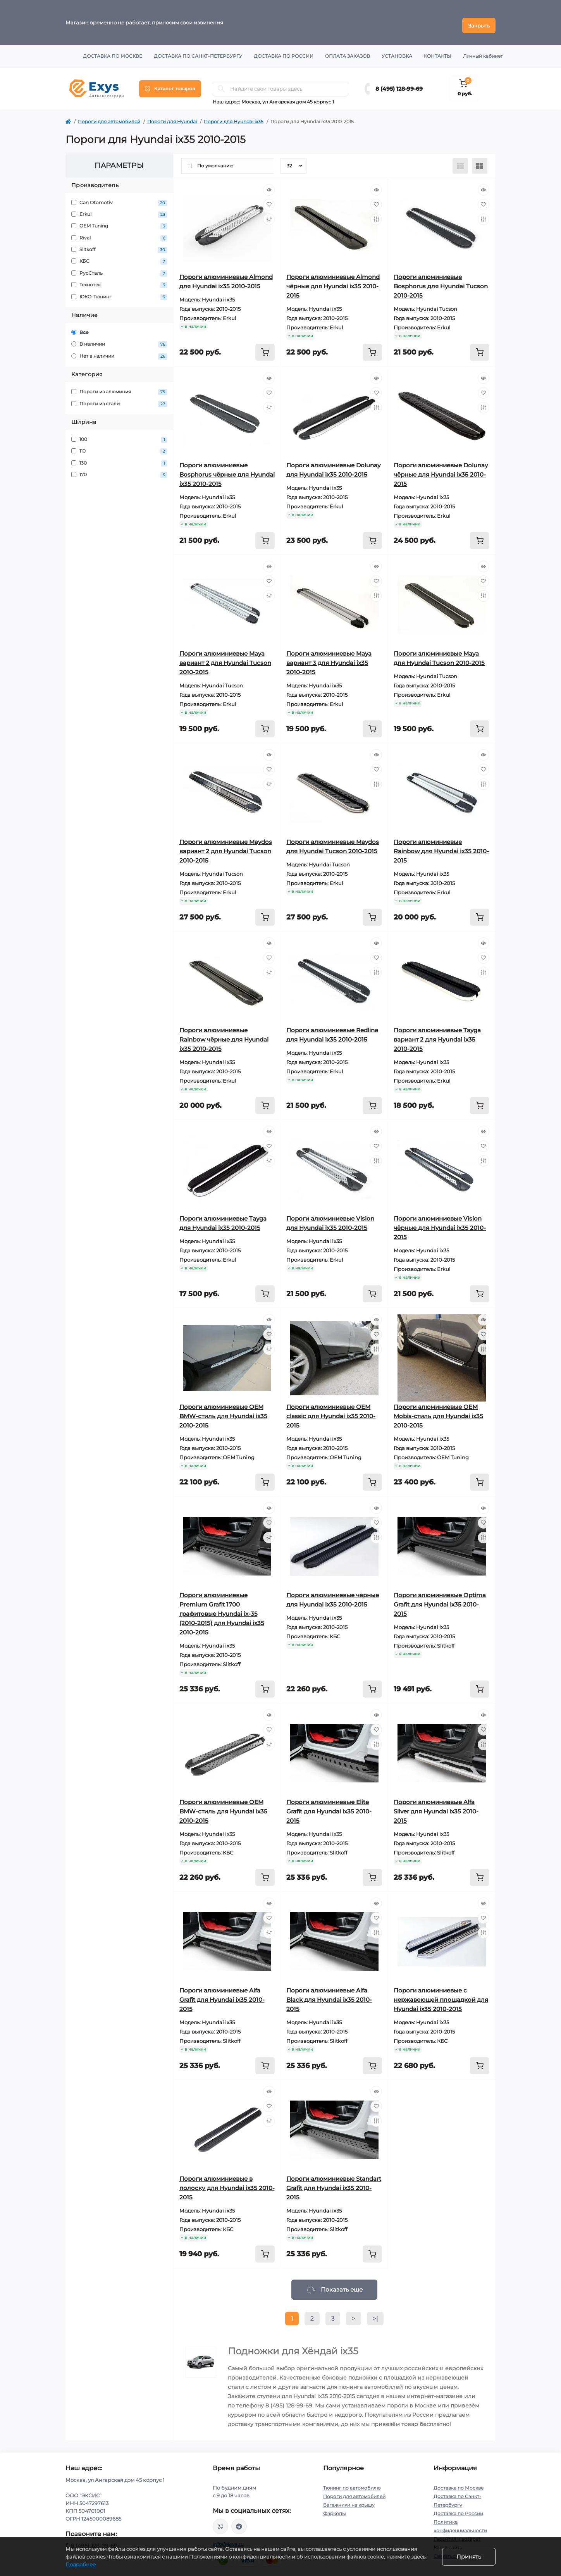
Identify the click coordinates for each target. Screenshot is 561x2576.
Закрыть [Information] (479, 19)
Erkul (119, 208)
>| (375, 2312)
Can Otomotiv (119, 196)
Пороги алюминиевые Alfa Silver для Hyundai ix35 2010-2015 (436, 1805)
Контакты (437, 50)
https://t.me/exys (239, 2520)
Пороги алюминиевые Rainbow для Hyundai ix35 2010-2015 (441, 845)
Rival (119, 232)
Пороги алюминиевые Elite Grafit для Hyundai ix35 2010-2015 (329, 1805)
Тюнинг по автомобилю (351, 2482)
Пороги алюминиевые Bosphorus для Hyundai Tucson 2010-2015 (441, 280)
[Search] (221, 82)
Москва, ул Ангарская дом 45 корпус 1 (287, 95)
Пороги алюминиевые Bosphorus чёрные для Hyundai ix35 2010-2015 (227, 468)
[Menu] (170, 82)
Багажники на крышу (349, 2499)
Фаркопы (334, 2507)
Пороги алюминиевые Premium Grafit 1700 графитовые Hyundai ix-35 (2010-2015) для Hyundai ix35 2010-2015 (221, 1607)
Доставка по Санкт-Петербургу (198, 50)
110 (119, 445)
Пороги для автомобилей (109, 115)
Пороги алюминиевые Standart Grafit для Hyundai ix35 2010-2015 (333, 2182)
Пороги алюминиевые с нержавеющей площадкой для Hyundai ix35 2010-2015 (441, 1993)
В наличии (119, 338)
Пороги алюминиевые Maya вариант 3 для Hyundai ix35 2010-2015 (329, 657)
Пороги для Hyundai (172, 115)
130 (119, 457)
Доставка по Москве (112, 50)
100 (119, 433)
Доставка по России (283, 50)
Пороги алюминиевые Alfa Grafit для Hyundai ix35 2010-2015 (222, 1993)
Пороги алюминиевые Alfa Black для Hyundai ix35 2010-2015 (329, 1993)
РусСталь (119, 267)
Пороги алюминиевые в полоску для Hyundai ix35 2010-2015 (227, 2182)
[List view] (460, 159)
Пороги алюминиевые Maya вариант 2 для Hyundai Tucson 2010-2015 (225, 657)
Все (80, 326)
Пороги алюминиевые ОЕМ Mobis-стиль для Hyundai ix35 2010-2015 (438, 1410)
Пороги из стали (119, 397)
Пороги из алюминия (119, 386)
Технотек (119, 279)
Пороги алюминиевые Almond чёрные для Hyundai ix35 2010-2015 (333, 280)
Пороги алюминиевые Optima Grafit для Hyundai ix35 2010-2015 (440, 1598)
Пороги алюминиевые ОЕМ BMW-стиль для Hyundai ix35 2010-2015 (223, 1410)
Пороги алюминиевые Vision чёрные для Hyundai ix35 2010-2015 (440, 1222)
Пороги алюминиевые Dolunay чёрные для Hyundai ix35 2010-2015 (441, 468)
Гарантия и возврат (457, 2533)
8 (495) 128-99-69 (399, 82)
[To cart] (265, 346)
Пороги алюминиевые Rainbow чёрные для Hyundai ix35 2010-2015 (223, 1033)
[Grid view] (479, 159)
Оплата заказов (347, 50)
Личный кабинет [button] (483, 50)
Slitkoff (119, 244)
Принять (468, 2556)
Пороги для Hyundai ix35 (233, 115)
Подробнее (80, 2564)
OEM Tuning (119, 220)
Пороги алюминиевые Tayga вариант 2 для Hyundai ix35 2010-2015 (437, 1033)
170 (119, 469)
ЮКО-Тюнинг (119, 291)
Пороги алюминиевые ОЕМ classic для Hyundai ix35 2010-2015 (330, 1410)
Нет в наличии (119, 350)
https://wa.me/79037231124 (220, 2520)
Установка (397, 50)
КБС (119, 255)
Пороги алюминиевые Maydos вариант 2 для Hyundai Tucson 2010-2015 (225, 845)
